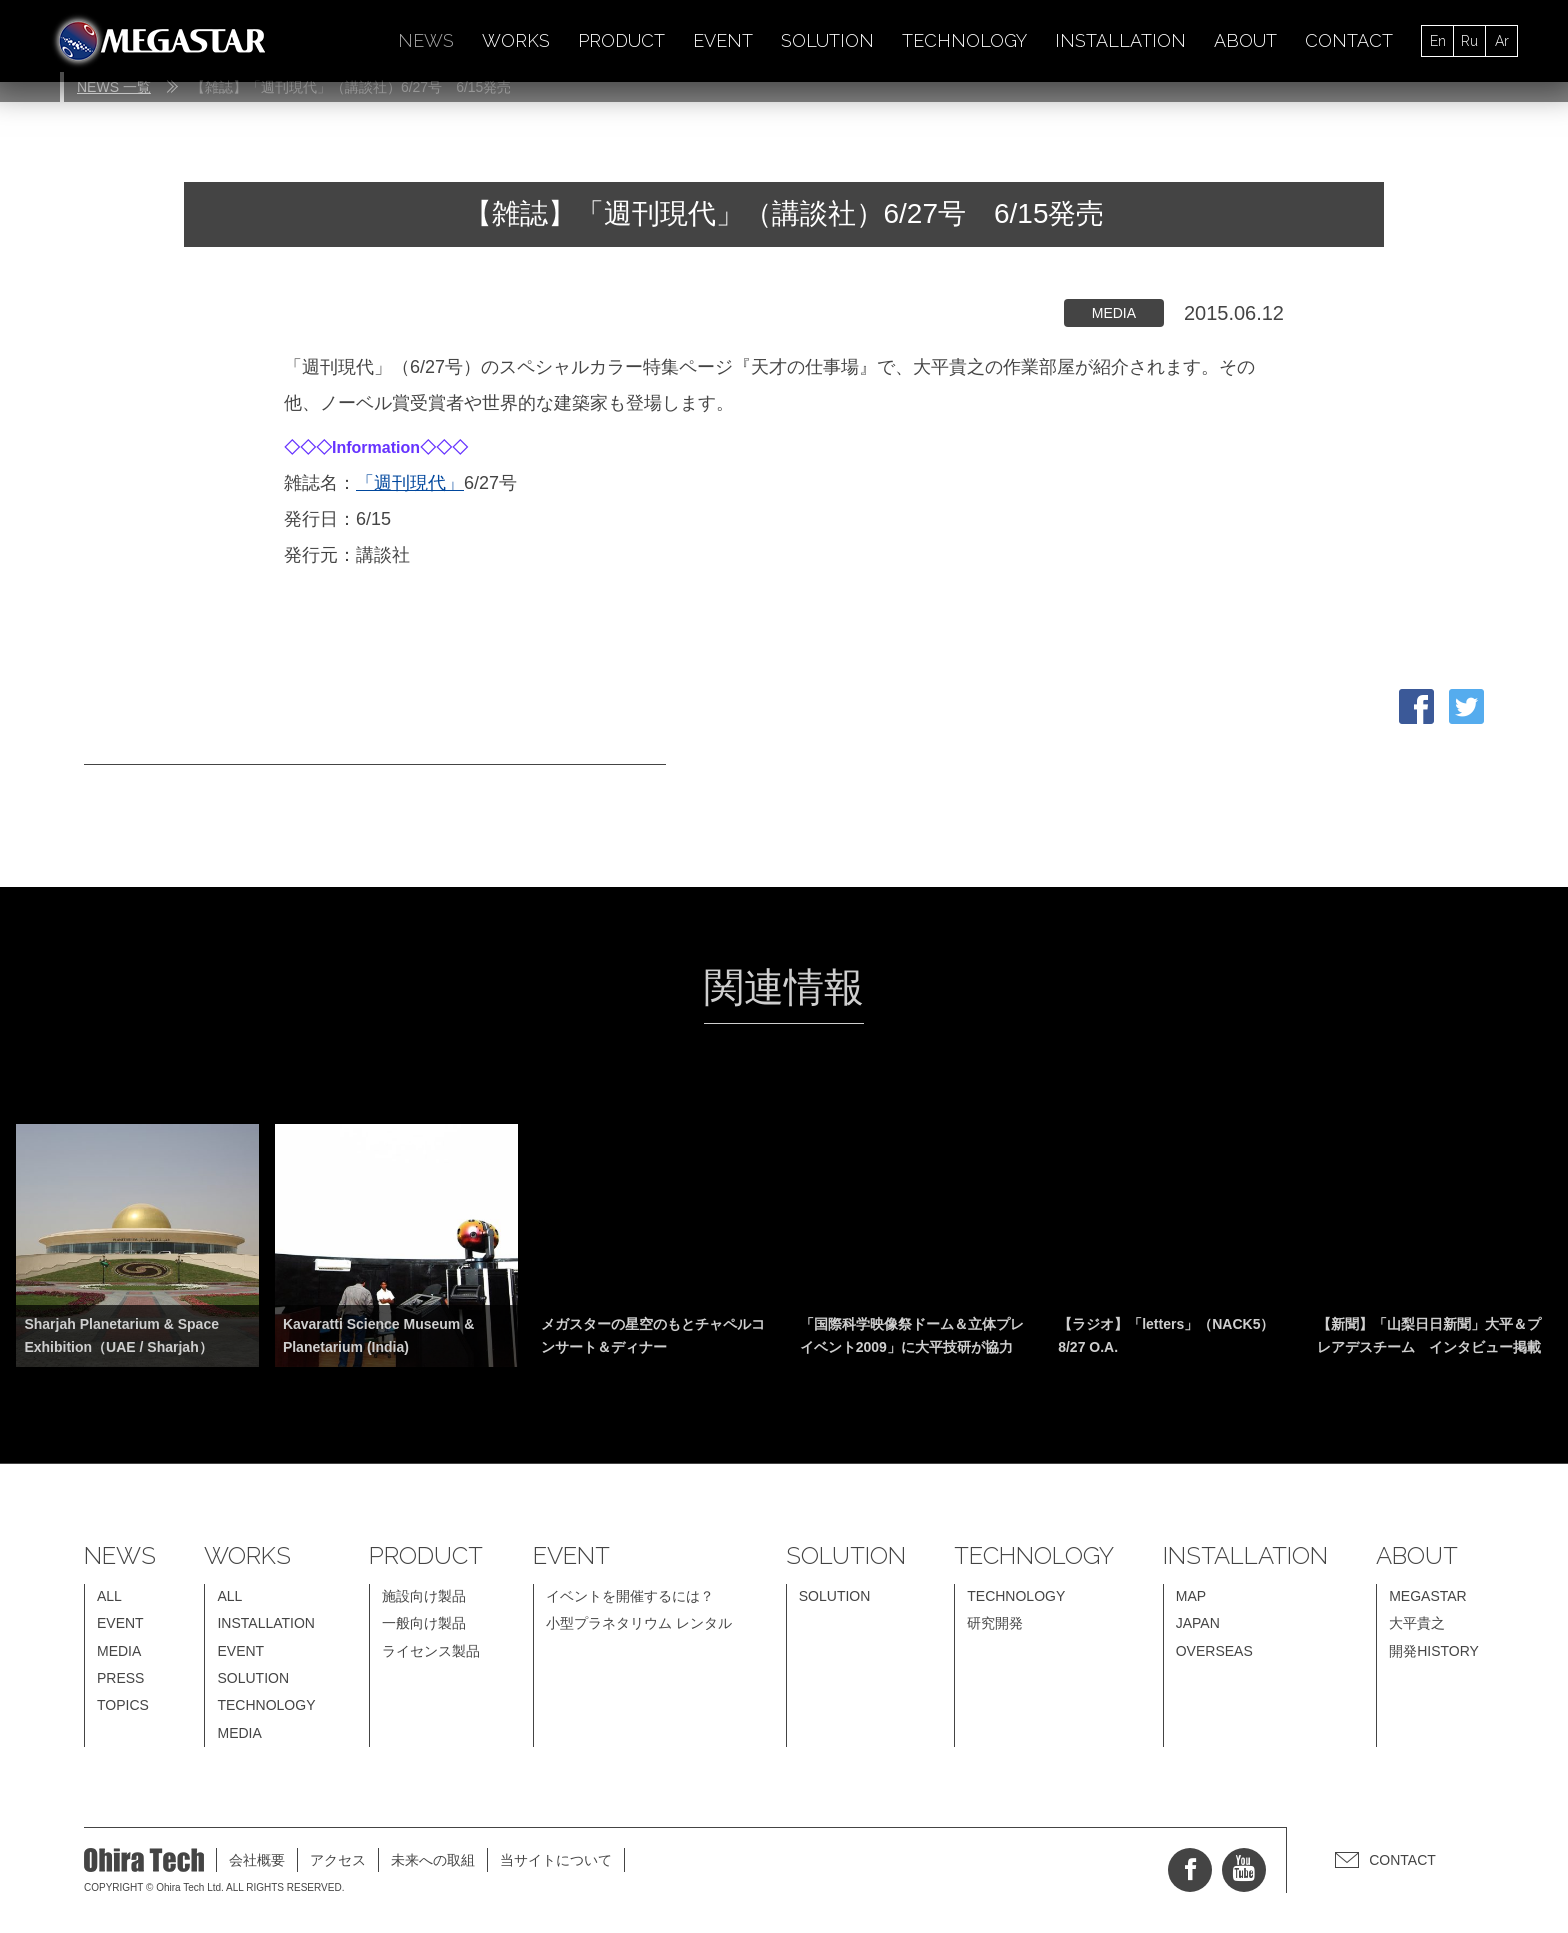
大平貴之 (1417, 1623)
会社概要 (257, 1860)
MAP (1191, 1596)
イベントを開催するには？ (630, 1596)
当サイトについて (556, 1860)
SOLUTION (827, 40)
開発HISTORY (1434, 1651)
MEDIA (119, 1651)
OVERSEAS (1214, 1651)
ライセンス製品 (431, 1651)
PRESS (120, 1678)
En (1438, 41)
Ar (1502, 41)
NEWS (426, 40)
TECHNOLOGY (964, 40)
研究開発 (995, 1623)
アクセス (338, 1860)
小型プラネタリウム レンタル (639, 1623)
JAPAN (1198, 1623)
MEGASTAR (1428, 1596)
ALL (109, 1596)
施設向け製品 (424, 1596)
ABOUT (1245, 40)
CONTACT (1349, 40)
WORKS (516, 40)
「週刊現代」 (410, 483)
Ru (1469, 41)
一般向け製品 (424, 1623)
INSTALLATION (1120, 40)
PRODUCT (621, 40)
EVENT (723, 40)
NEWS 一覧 (114, 87)
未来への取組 (433, 1860)
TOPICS (123, 1705)
